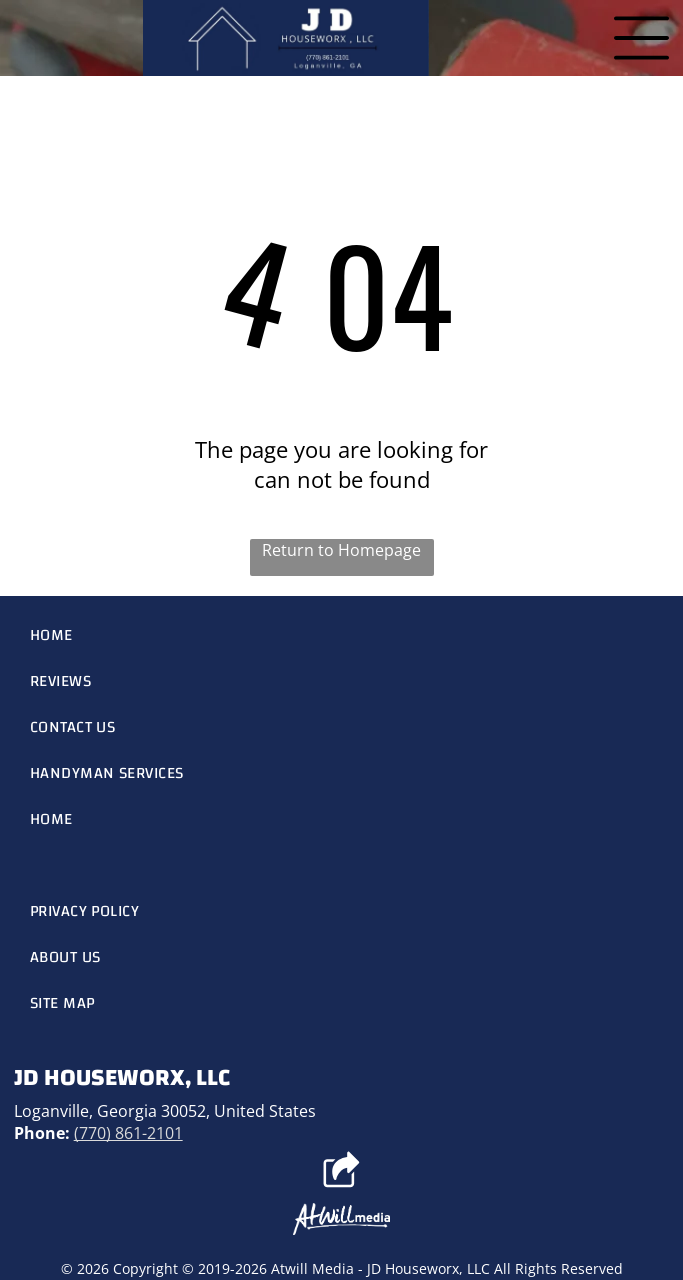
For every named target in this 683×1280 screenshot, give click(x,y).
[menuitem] (342, 635)
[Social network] (341, 1172)
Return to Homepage (341, 550)
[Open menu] (641, 38)
